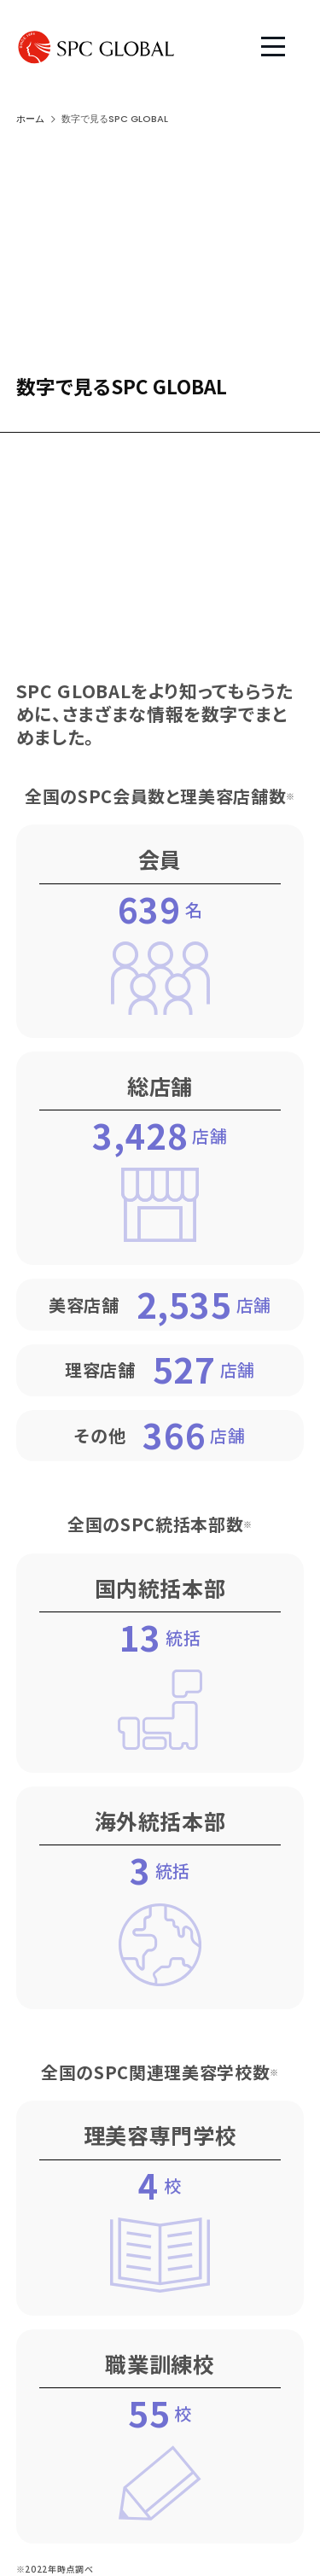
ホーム (30, 118)
